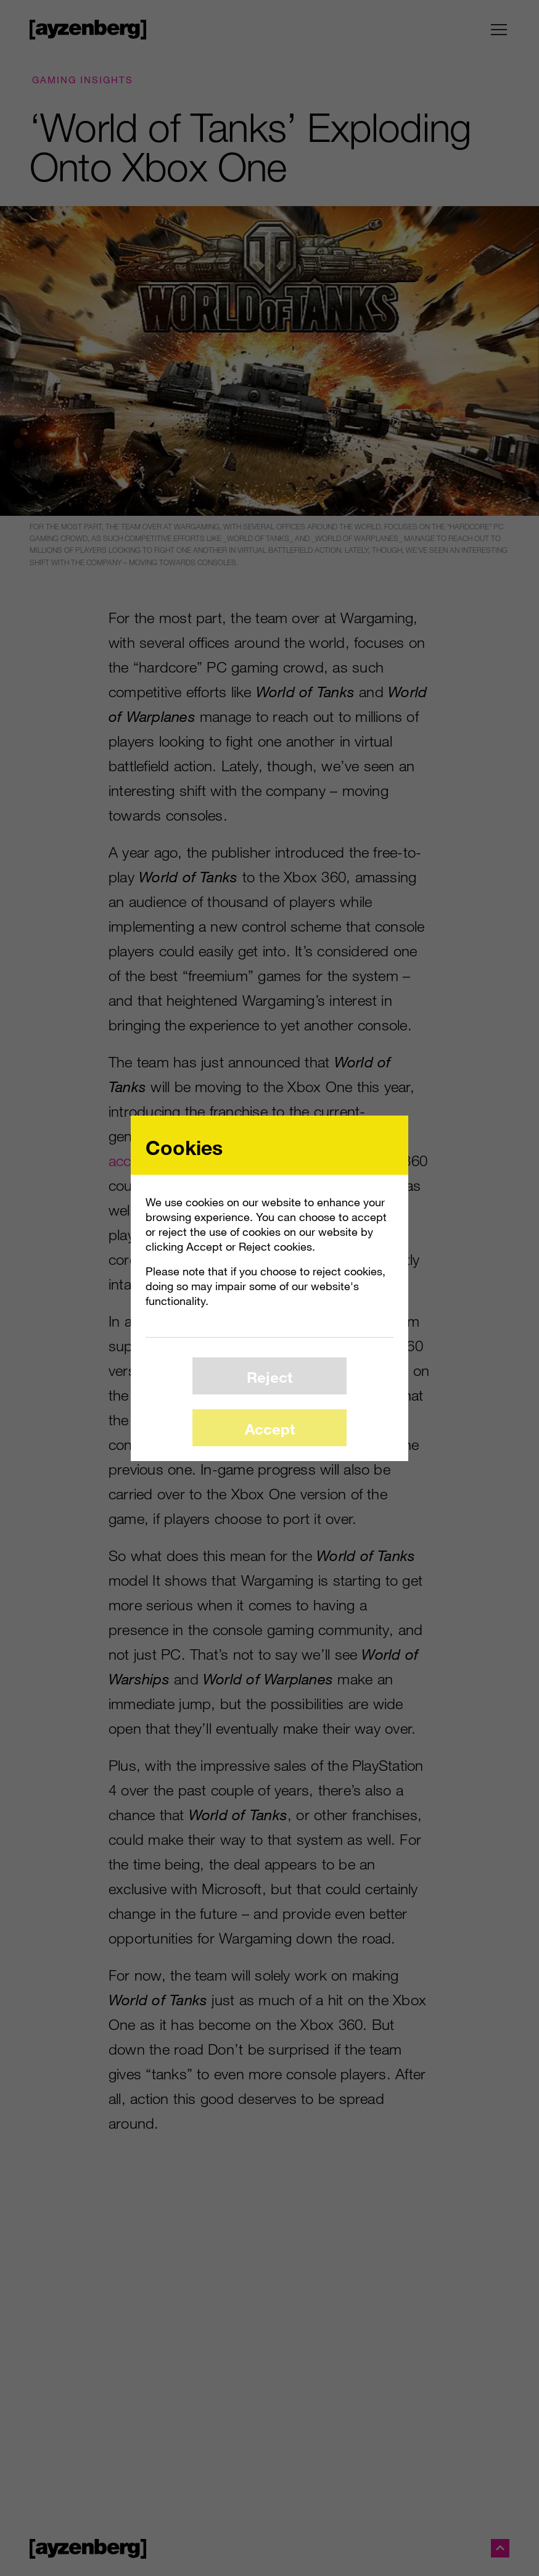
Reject (269, 1377)
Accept (270, 1429)
